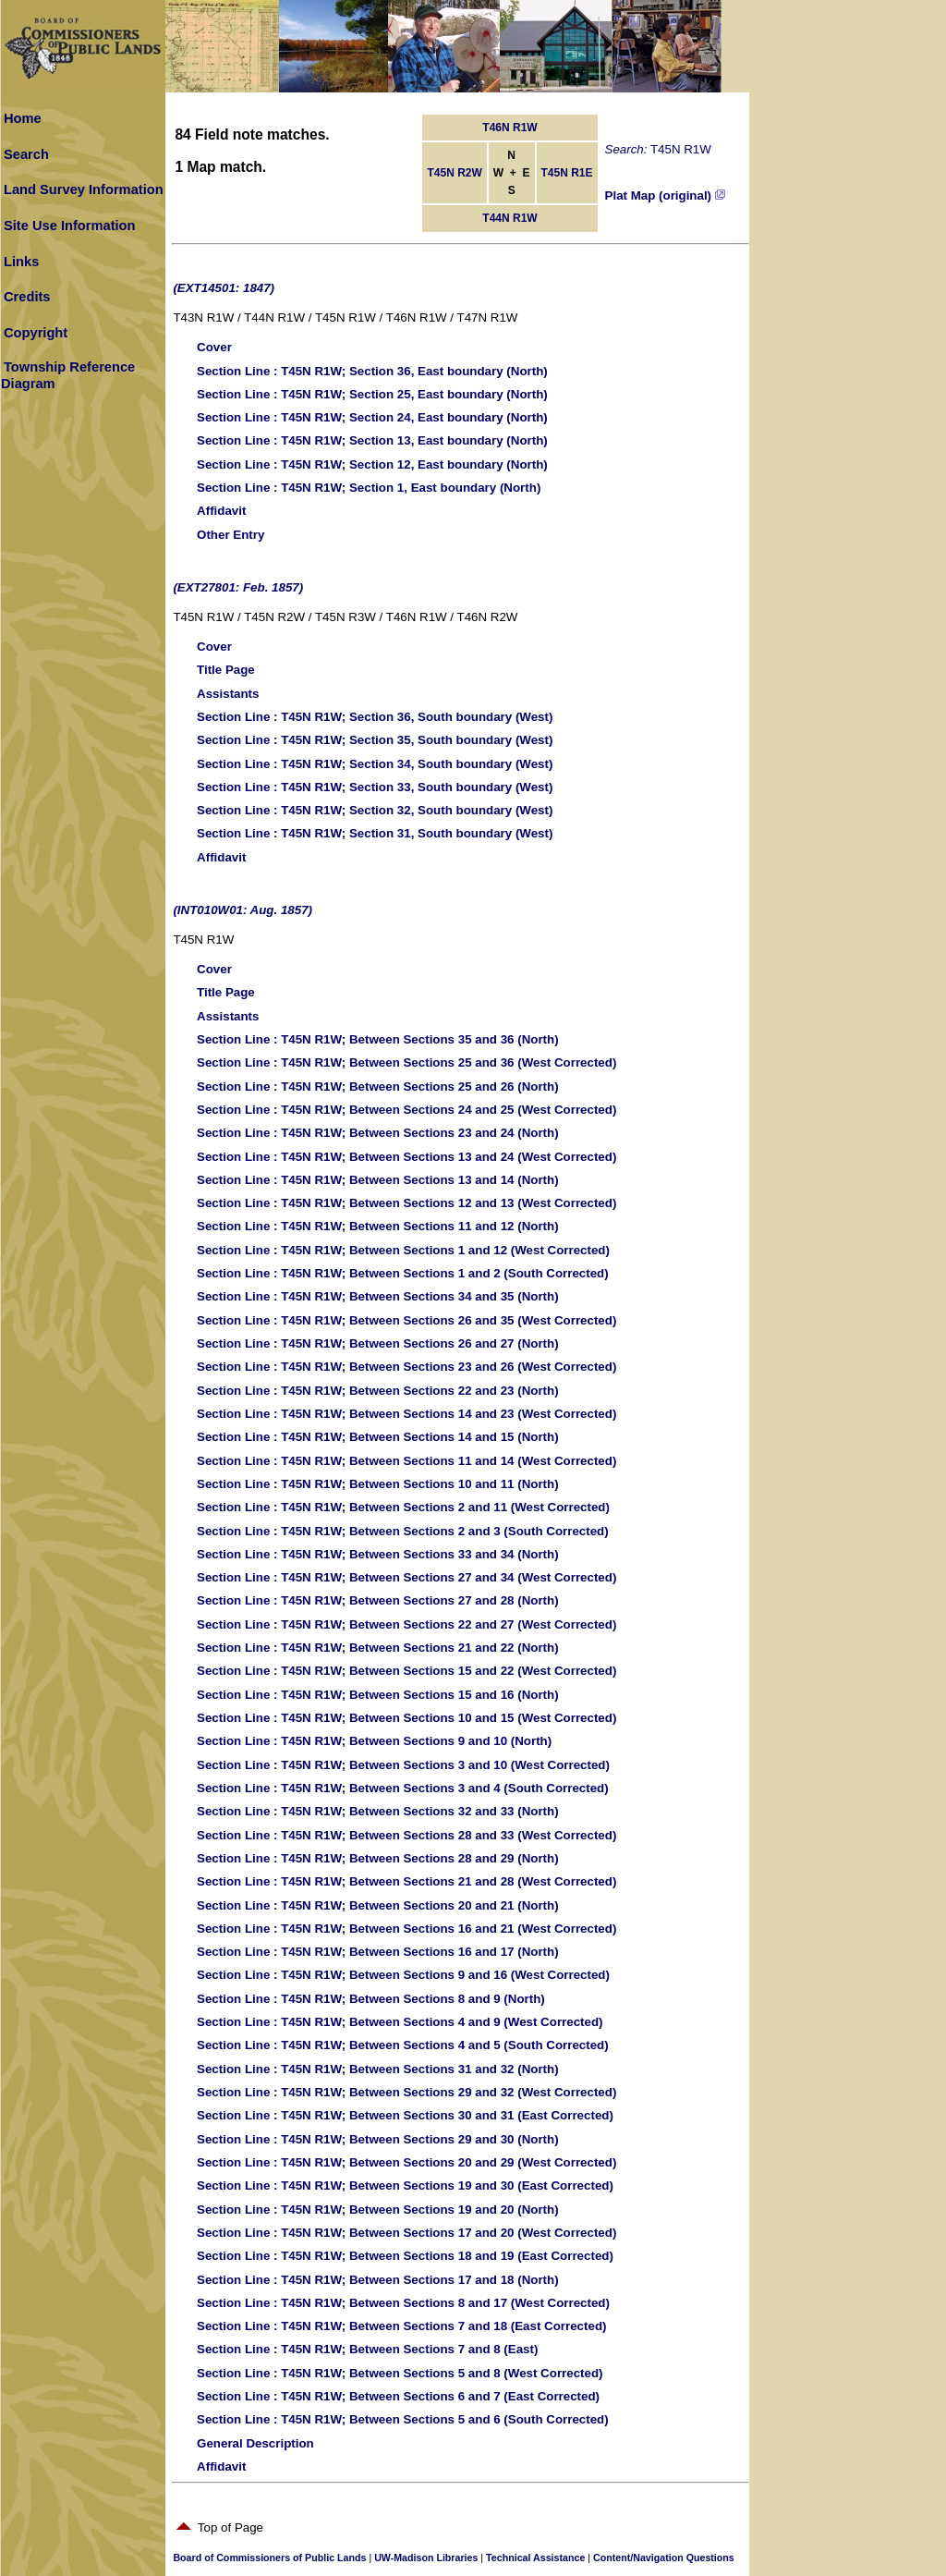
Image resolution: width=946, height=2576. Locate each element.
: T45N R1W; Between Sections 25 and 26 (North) (378, 1086)
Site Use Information (70, 225)
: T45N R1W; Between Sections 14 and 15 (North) (378, 1437)
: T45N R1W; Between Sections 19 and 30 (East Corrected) (405, 2185)
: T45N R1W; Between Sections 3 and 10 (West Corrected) (403, 1765)
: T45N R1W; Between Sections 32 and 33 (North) (378, 1811)
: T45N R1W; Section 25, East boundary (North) (372, 394)
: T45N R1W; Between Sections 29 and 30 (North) (378, 2139)
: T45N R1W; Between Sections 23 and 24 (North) (378, 1133)
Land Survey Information (84, 189)
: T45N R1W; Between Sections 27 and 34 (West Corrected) (406, 1577)
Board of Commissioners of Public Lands (269, 2557)
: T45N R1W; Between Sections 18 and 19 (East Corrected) (405, 2256)
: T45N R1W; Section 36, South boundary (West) (374, 717)
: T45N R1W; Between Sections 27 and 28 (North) (378, 1600)
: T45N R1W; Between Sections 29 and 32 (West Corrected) (406, 2092)
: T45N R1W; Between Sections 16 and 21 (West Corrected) (406, 1928)
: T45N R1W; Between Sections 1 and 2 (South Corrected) (403, 1273)
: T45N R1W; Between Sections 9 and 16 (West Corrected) (403, 1975)
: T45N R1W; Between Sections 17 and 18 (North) (378, 2280)
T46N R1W (509, 127)
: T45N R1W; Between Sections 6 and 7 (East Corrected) (398, 2396)
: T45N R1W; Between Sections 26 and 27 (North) (378, 1343)
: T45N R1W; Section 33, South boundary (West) (374, 787)
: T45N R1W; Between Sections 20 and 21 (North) (378, 1905)
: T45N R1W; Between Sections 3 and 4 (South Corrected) (403, 1788)
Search (26, 154)
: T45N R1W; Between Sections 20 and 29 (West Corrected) (406, 2162)
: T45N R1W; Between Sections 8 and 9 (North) (371, 1999)
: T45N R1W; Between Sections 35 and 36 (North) (378, 1039)
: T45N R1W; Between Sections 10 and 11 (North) (378, 1484)
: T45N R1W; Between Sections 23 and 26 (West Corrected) (406, 1366)
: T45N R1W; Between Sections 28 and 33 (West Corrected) (406, 1835)
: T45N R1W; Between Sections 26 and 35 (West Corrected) (406, 1320)
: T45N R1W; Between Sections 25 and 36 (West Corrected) (406, 1062)
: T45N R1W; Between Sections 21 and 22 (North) (378, 1647)
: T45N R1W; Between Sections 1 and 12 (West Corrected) (403, 1250)
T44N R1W (509, 218)
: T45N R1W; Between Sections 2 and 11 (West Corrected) (403, 1507)
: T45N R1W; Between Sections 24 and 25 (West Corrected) (406, 1110)
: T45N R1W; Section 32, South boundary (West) (374, 810)
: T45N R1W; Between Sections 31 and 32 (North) (378, 2069)
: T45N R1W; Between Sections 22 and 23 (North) (378, 1391)
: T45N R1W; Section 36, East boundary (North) (372, 371)
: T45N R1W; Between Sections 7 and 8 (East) (367, 2349)
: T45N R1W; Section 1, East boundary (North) (368, 487)
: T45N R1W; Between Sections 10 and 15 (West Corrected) (406, 1718)
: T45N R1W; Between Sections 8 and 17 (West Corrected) (403, 2303)
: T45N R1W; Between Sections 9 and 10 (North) (374, 1741)
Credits (27, 296)
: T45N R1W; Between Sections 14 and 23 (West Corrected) (406, 1414)
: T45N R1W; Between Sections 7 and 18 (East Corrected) (401, 2326)
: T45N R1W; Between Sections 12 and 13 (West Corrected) (406, 1203)
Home (23, 118)
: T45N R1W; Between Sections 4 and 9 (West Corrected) (399, 2022)
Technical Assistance (535, 2557)
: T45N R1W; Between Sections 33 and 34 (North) (378, 1554)
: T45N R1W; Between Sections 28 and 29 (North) (378, 1858)
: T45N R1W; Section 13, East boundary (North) (372, 440)
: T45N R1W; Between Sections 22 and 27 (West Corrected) (406, 1624)
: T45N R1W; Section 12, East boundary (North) (372, 464)
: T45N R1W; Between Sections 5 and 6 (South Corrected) (403, 2419)
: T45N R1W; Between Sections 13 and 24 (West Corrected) (406, 1157)
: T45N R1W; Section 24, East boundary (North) (372, 417)
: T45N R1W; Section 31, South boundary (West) (374, 833)
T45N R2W (454, 172)
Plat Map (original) (665, 195)
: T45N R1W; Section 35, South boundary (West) (374, 740)
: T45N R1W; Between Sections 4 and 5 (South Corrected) (403, 2045)
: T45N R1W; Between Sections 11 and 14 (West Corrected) (406, 1461)
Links (21, 261)
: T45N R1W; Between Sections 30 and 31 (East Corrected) (405, 2115)
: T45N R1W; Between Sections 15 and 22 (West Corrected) (406, 1671)
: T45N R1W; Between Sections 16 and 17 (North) (378, 1952)
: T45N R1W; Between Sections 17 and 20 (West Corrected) (406, 2233)
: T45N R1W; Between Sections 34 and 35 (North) (378, 1296)
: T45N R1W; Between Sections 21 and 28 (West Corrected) (406, 1881)
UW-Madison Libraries (426, 2557)
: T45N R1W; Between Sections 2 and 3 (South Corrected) (403, 1531)
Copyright (35, 332)
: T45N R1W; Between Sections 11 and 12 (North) (378, 1226)
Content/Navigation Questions (663, 2557)
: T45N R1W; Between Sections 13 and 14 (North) (378, 1180)
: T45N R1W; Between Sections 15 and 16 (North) (378, 1695)
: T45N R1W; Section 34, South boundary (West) (374, 764)
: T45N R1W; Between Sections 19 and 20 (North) (378, 2209)
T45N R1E (567, 172)
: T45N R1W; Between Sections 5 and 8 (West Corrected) (399, 2373)
